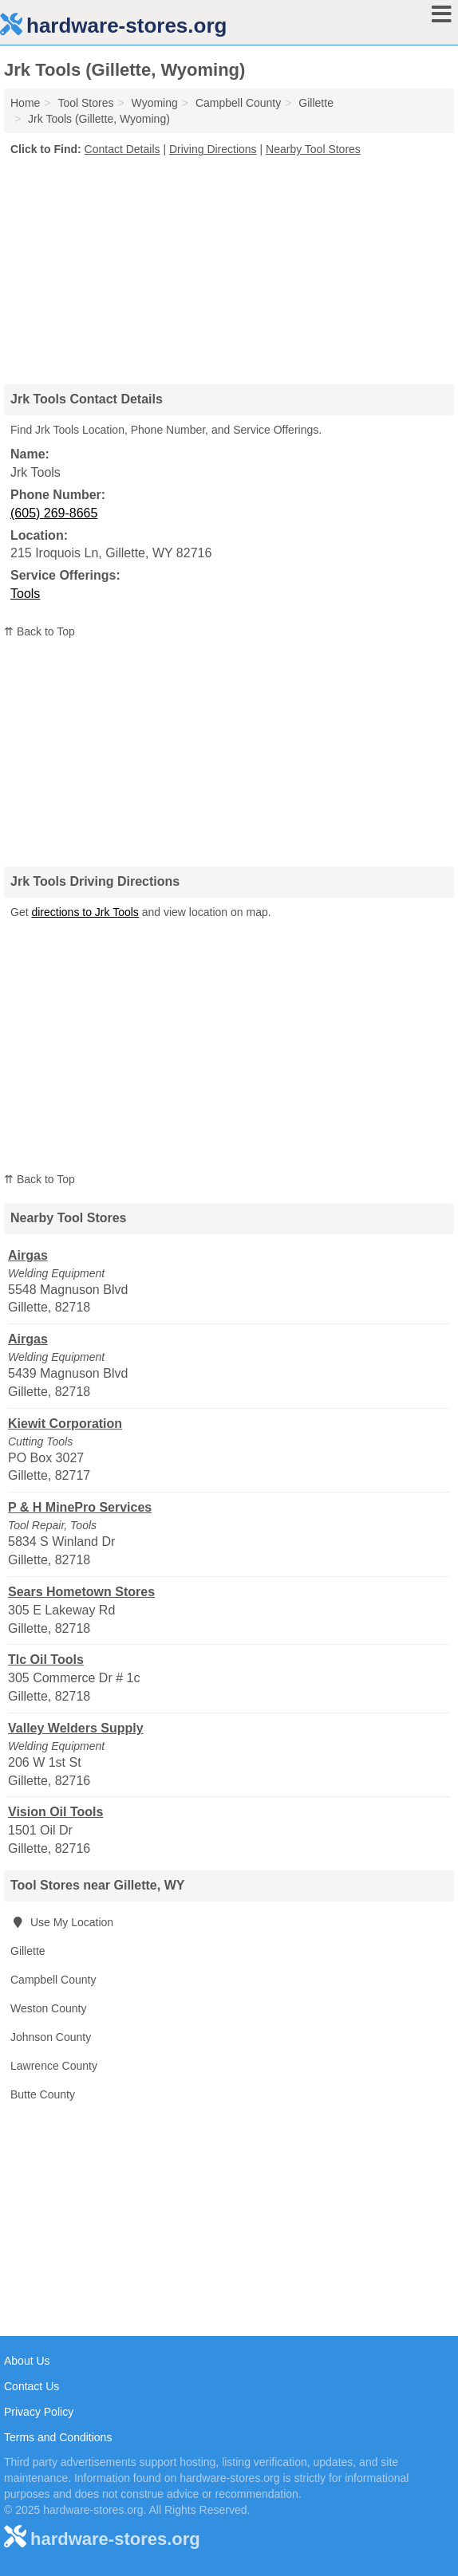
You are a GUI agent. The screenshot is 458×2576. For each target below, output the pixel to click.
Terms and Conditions (58, 2437)
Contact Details (122, 149)
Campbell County (53, 1979)
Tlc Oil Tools (46, 1659)
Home (25, 102)
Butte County (42, 2094)
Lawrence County (53, 2065)
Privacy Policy (38, 2411)
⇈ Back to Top (39, 631)
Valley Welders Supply (76, 1728)
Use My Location (61, 1922)
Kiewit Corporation (65, 1423)
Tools (25, 593)
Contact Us (31, 2386)
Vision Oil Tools (55, 1812)
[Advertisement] (229, 264)
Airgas (28, 1255)
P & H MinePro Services (80, 1507)
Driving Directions (213, 149)
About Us (27, 2360)
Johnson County (50, 2037)
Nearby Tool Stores (313, 149)
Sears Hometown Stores (81, 1592)
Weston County (48, 2008)
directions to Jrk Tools (84, 912)
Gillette (27, 1951)
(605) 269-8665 (53, 513)
